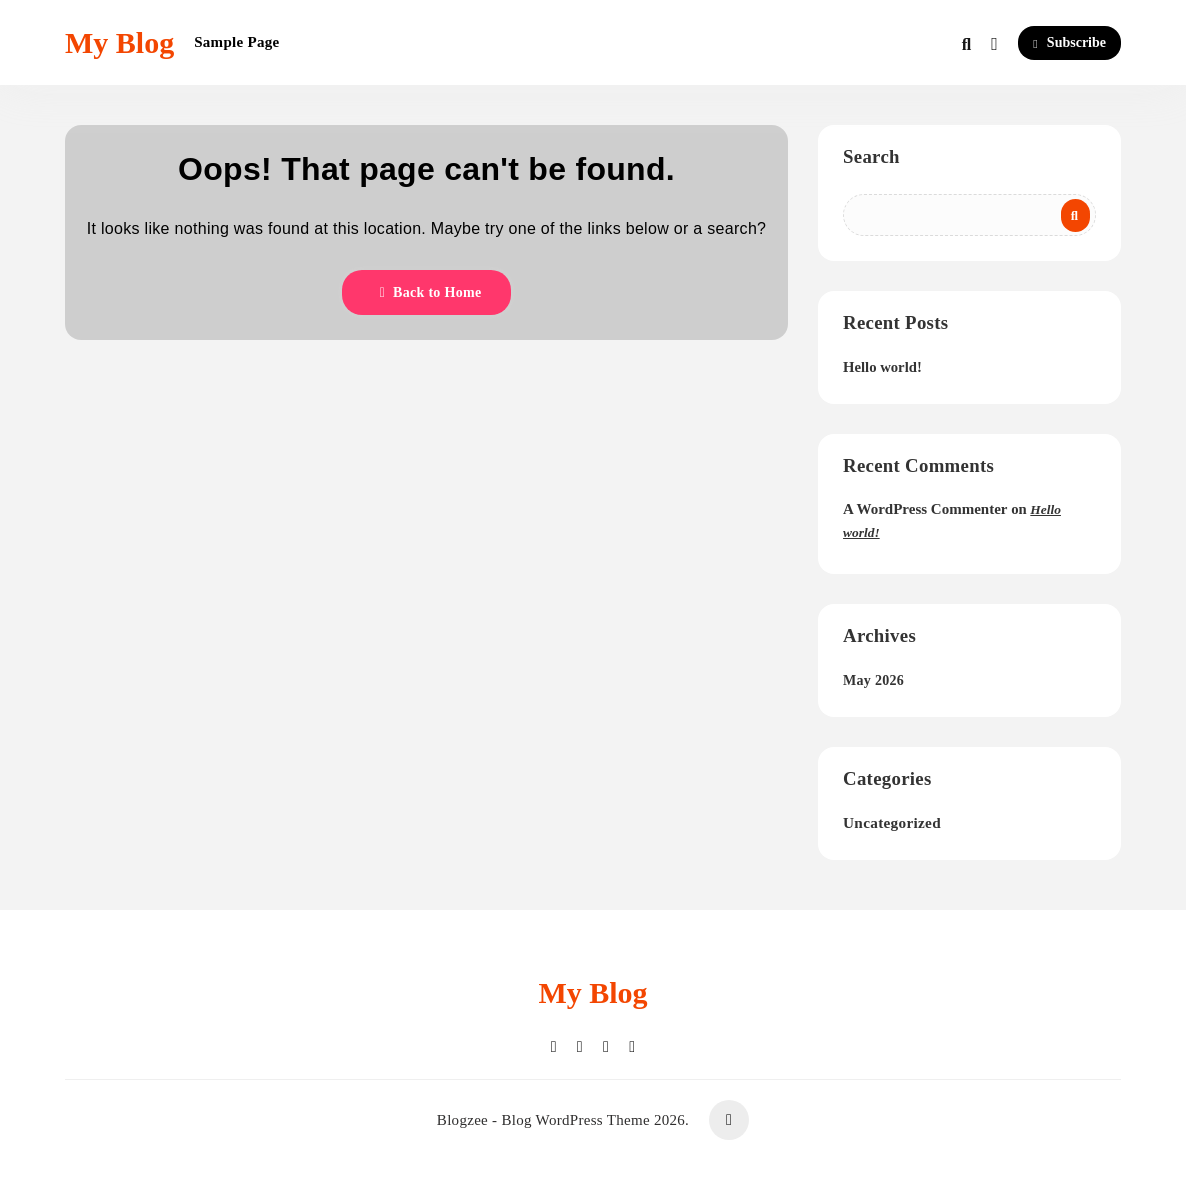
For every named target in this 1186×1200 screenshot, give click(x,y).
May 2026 (873, 680)
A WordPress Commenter (925, 509)
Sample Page (236, 42)
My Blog (119, 42)
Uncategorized (892, 822)
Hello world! (882, 367)
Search (871, 156)
